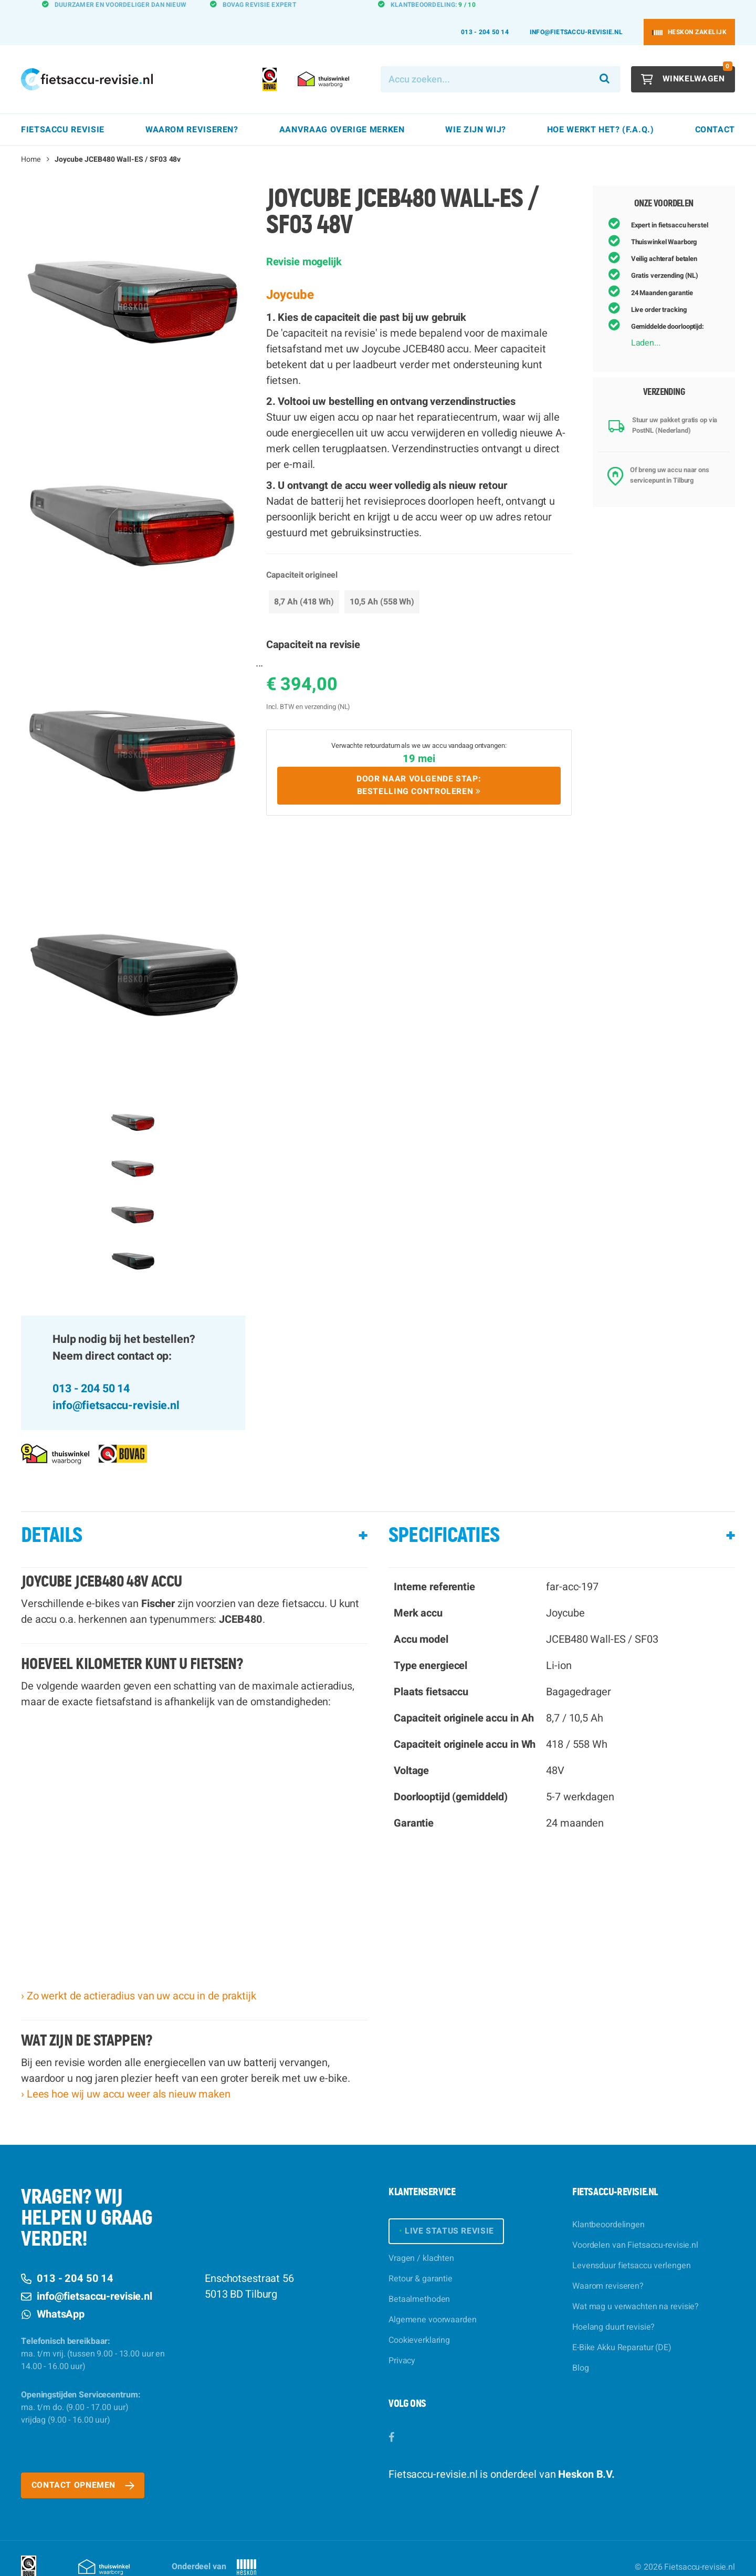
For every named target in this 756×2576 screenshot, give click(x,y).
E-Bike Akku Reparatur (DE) (621, 2328)
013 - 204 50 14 (485, 13)
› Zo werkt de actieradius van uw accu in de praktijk (138, 1977)
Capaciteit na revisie (313, 625)
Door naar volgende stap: (419, 767)
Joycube (290, 276)
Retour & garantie (420, 2260)
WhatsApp (53, 2295)
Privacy (401, 2342)
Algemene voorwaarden (432, 2301)
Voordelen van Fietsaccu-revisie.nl (635, 2226)
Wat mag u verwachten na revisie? (635, 2287)
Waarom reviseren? (608, 2267)
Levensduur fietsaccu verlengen (631, 2246)
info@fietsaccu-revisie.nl (576, 13)
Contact (715, 111)
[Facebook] (391, 2419)
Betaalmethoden (419, 2281)
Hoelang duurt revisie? (613, 2308)
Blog (580, 2349)
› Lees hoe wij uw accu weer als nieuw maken (125, 2075)
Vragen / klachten (421, 2240)
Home (30, 140)
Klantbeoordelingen (608, 2205)
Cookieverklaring (419, 2322)
